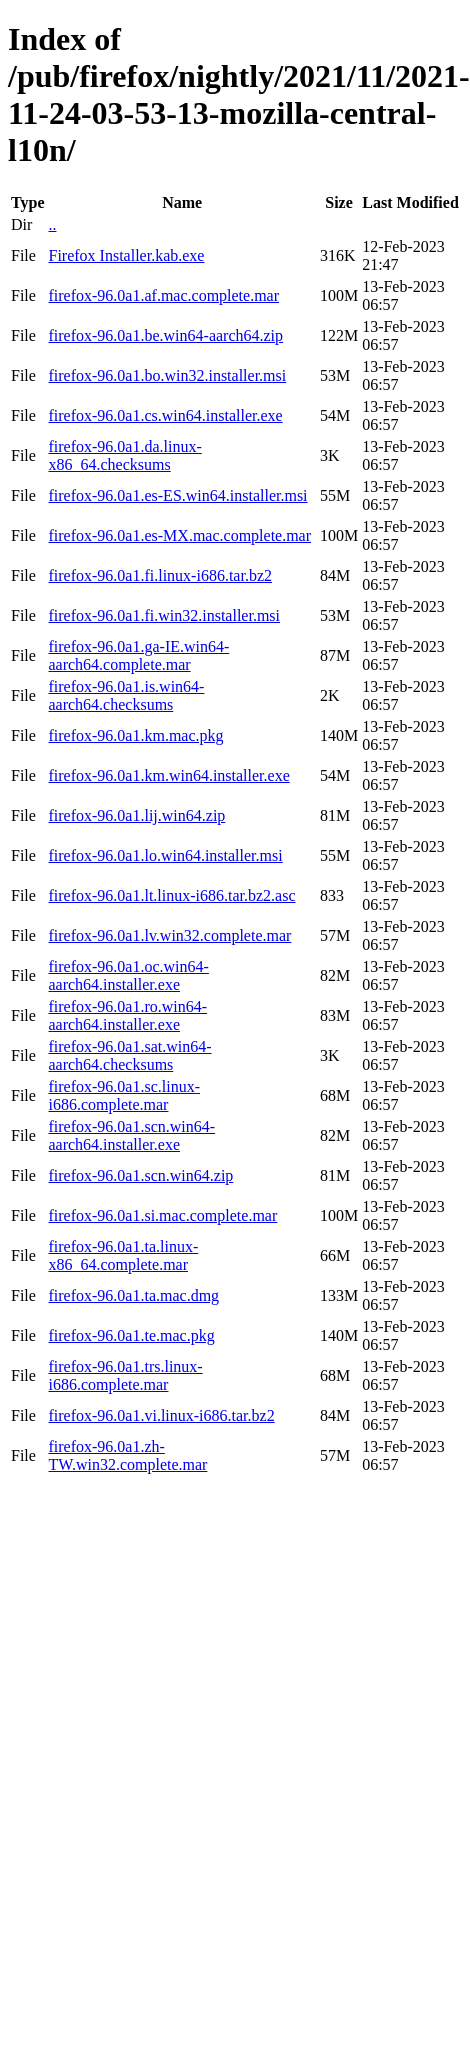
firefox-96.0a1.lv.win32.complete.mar (169, 935)
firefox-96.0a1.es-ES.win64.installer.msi (177, 495)
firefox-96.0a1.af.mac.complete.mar (163, 295)
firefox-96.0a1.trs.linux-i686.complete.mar (125, 1375)
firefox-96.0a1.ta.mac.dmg (133, 1295)
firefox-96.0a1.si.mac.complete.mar (162, 1215)
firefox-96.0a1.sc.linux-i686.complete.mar (124, 1095)
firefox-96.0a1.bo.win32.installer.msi (167, 375)
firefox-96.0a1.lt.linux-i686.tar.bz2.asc (171, 895)
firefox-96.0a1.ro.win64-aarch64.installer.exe (127, 1015)
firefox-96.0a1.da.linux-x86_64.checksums (124, 455)
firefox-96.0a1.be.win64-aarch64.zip (165, 335)
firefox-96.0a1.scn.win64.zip (140, 1175)
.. (52, 224)
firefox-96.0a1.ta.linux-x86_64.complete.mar (123, 1255)
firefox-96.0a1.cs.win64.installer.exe (165, 415)
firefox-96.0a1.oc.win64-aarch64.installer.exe (128, 975)
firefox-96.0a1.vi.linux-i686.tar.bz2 (161, 1415)
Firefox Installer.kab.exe (126, 255)
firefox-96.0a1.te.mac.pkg (131, 1335)
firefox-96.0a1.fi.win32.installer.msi (164, 615)
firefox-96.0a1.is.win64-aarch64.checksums (126, 695)
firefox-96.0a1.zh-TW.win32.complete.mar (127, 1455)
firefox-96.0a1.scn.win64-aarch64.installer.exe (131, 1135)
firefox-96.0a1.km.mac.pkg (135, 735)
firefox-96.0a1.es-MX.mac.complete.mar (179, 535)
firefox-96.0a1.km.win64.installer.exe (168, 775)
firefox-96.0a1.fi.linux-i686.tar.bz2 (160, 575)
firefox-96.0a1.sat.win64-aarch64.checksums (129, 1055)
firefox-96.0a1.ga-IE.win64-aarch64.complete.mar (138, 655)
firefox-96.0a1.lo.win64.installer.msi (165, 855)
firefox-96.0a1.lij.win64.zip (136, 815)
